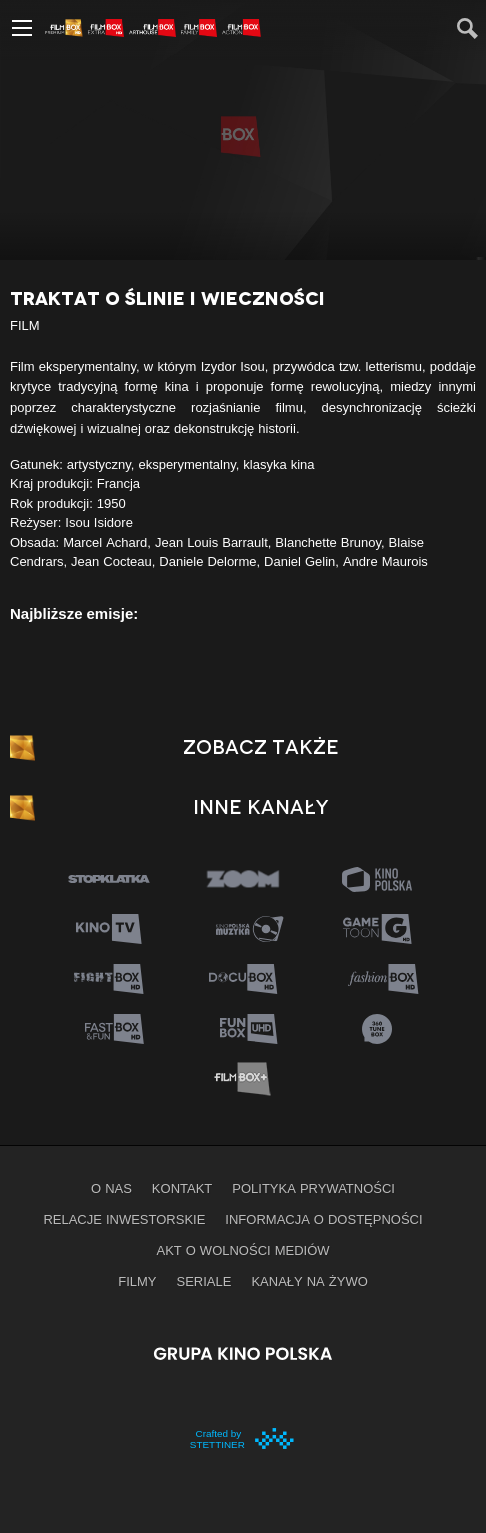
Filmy (137, 1281)
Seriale (204, 1281)
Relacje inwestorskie (124, 1219)
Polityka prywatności (313, 1188)
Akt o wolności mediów (242, 1250)
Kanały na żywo (309, 1281)
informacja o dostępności (323, 1219)
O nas (111, 1188)
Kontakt (182, 1188)
